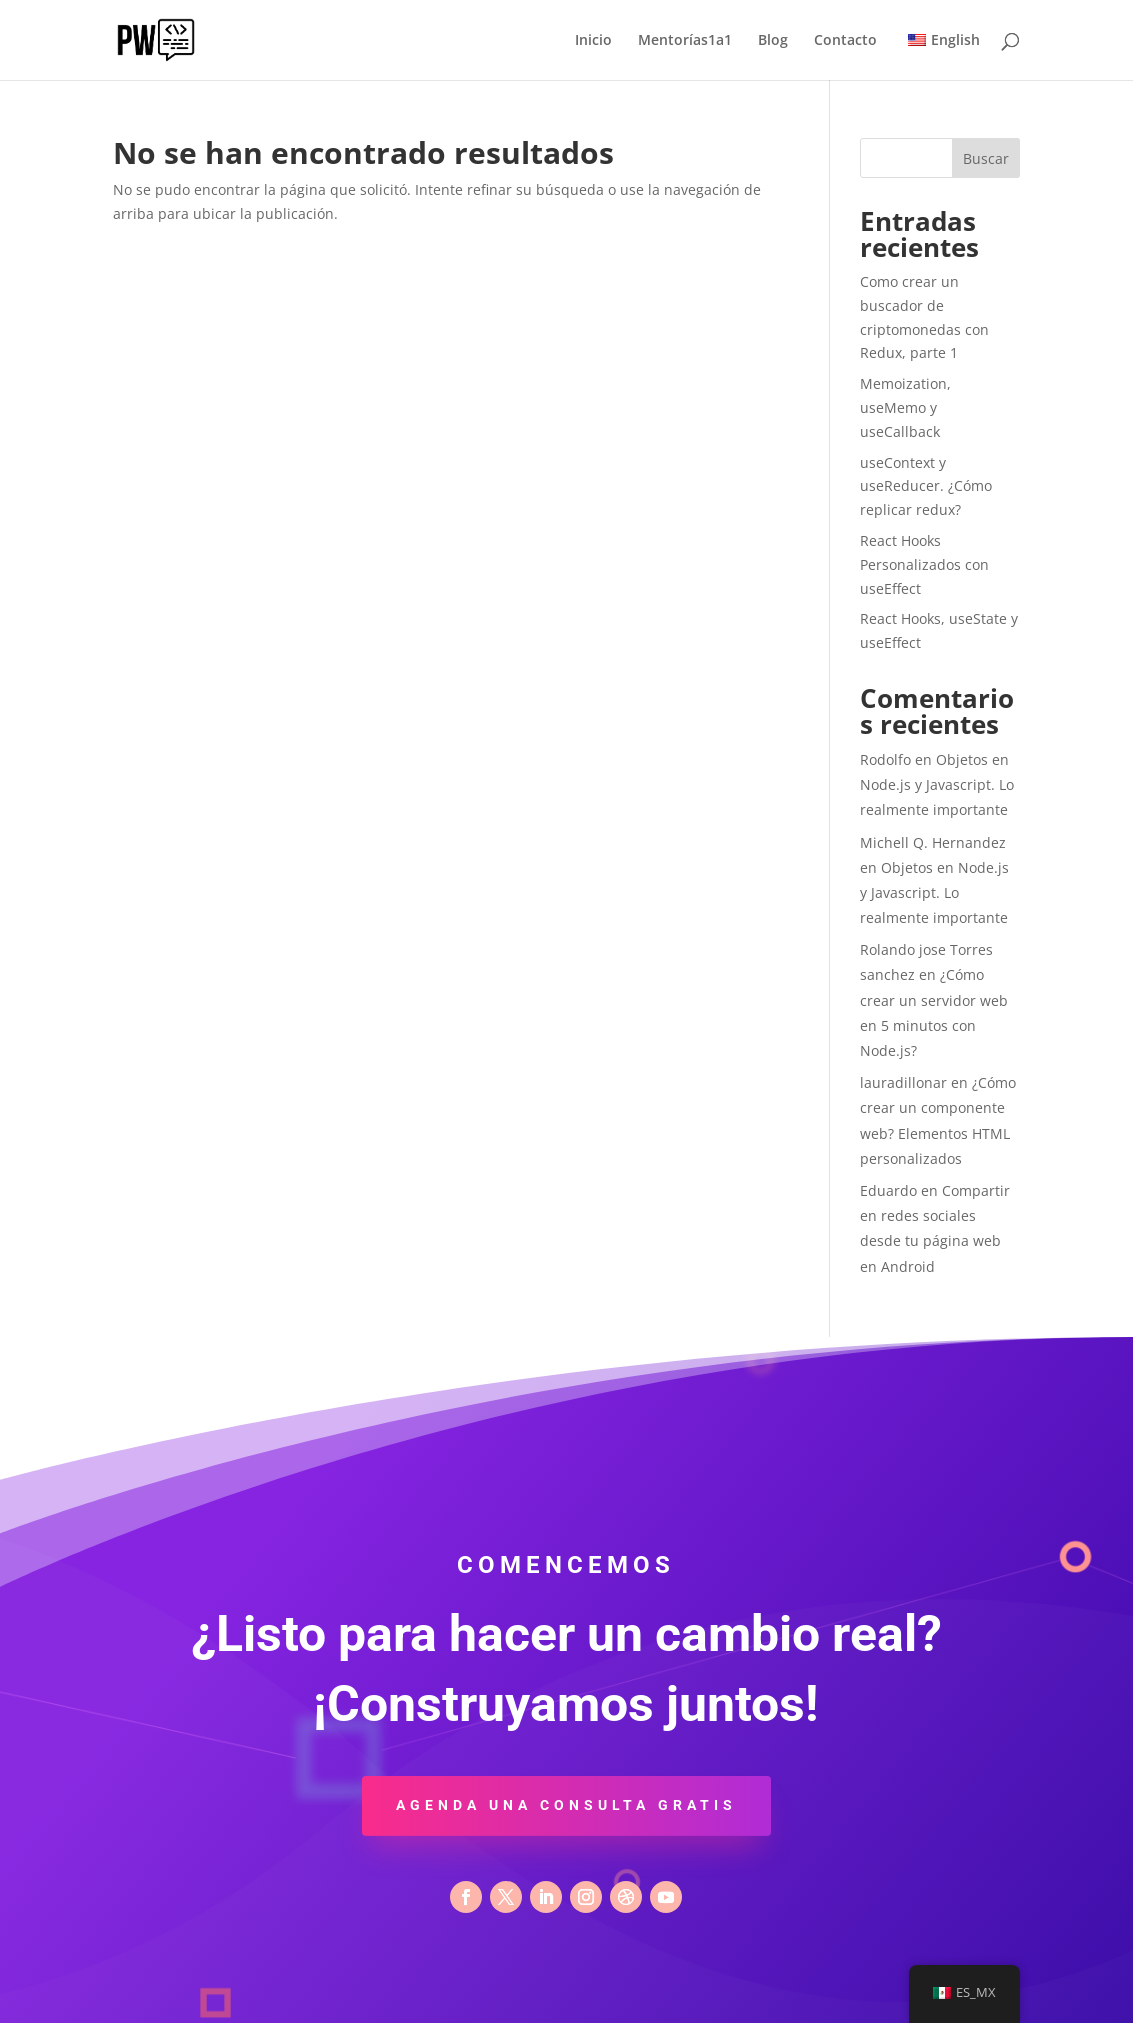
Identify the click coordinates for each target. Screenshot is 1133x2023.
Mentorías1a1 (685, 41)
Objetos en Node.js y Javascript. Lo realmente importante (937, 784)
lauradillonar (903, 1082)
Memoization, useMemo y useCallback (905, 407)
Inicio (593, 41)
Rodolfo (885, 759)
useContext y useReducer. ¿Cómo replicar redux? (926, 486)
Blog (773, 41)
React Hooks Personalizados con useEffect (924, 564)
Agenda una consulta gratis (566, 1805)
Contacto (845, 41)
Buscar (986, 158)
